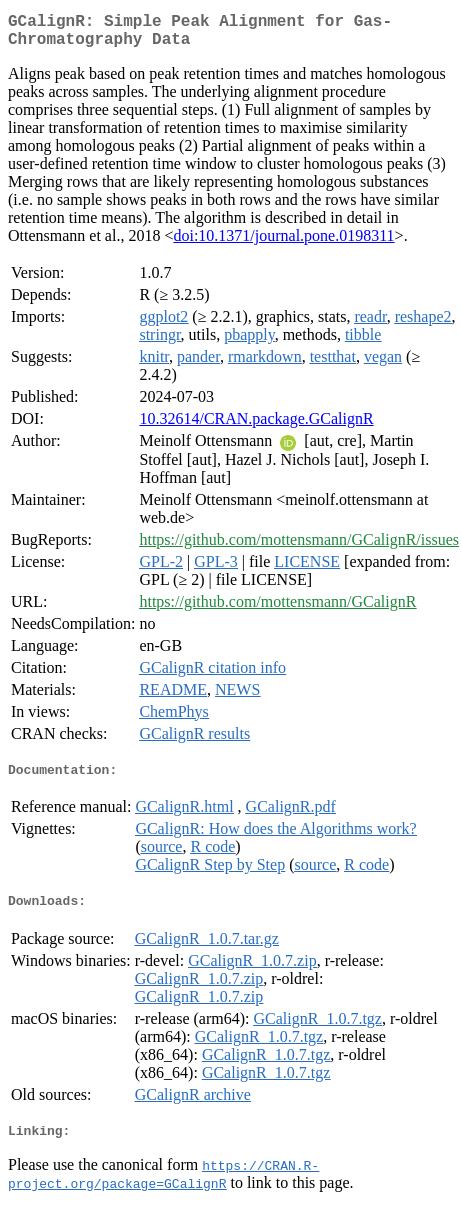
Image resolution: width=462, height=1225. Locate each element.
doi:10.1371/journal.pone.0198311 (283, 243)
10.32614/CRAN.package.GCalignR (256, 426)
